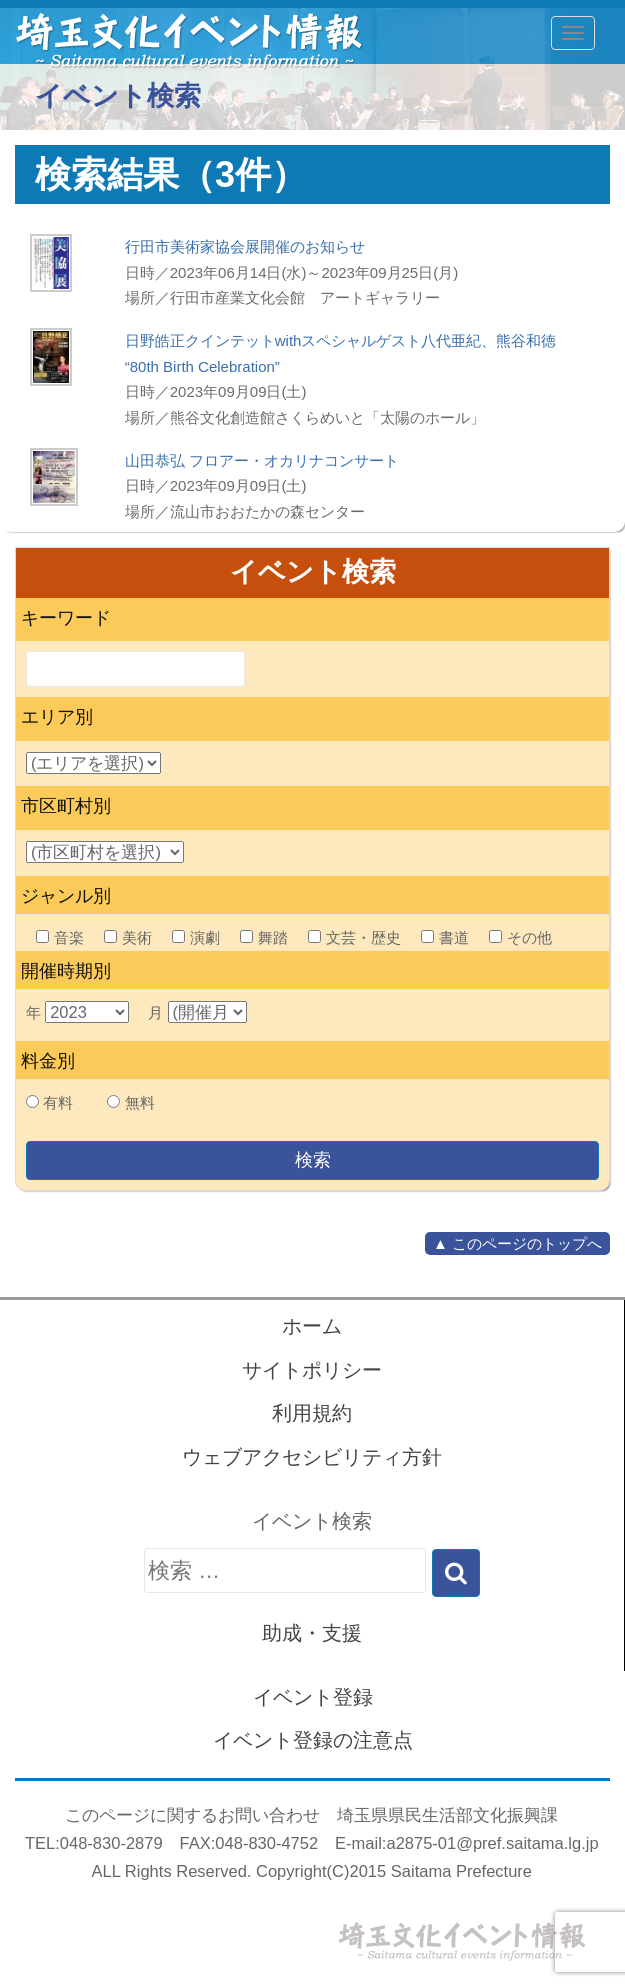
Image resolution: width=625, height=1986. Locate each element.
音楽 (60, 937)
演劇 (196, 937)
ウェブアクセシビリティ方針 (312, 1457)
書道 (445, 937)
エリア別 (57, 717)
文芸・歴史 (354, 937)
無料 (140, 1102)
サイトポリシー (312, 1370)
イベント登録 (313, 1697)
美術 (128, 937)
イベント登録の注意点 (313, 1740)
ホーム (312, 1326)
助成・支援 (312, 1633)
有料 (58, 1102)
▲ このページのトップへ (517, 1243)
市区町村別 (66, 806)
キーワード (66, 618)
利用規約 (312, 1413)
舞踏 (264, 937)
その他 (520, 937)
